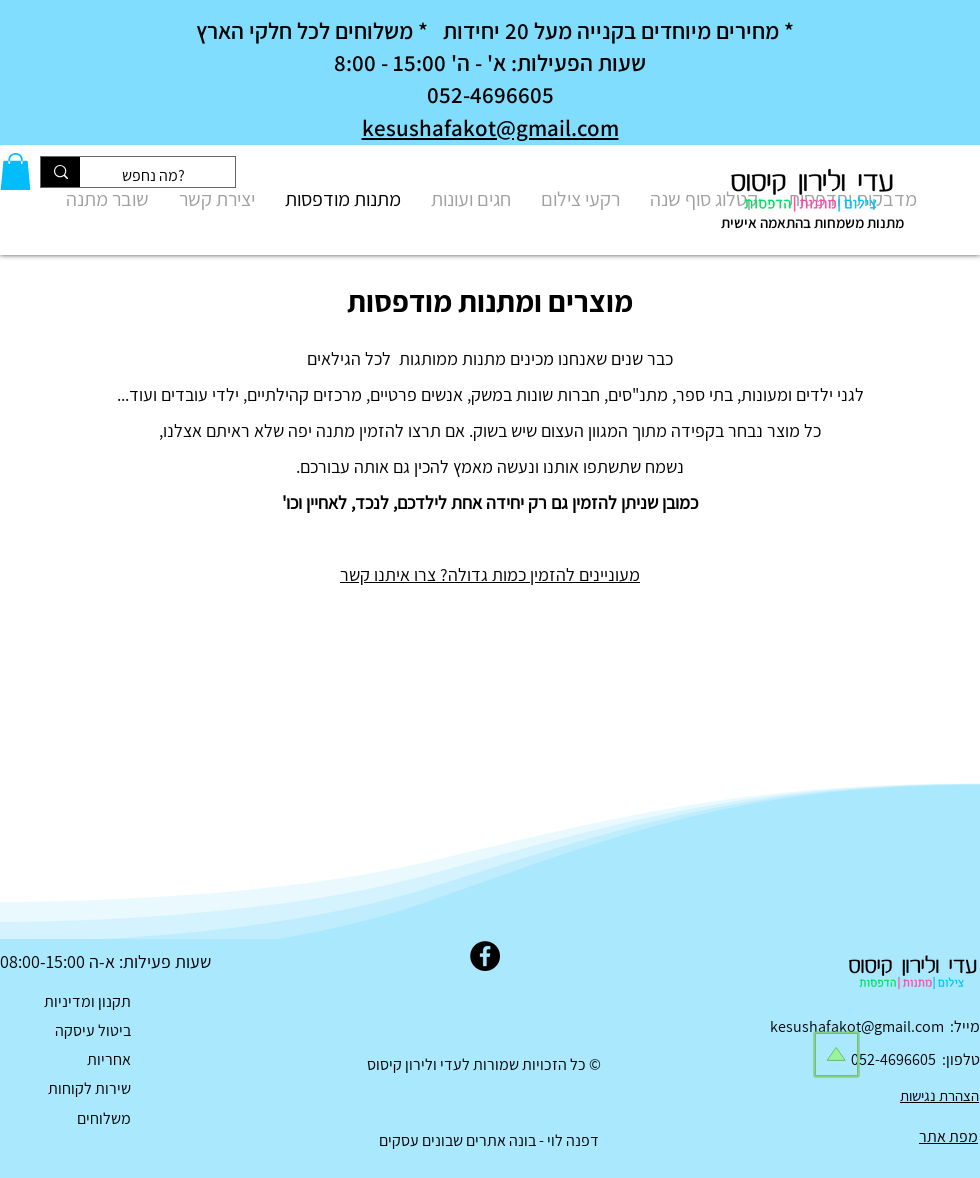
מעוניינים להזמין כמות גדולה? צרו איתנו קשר (490, 574)
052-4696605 (896, 1059)
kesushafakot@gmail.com (490, 128)
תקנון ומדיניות (87, 1001)
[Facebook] (485, 956)
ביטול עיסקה (93, 1030)
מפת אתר (948, 1136)
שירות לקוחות (89, 1088)
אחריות (109, 1059)
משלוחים (104, 1118)
